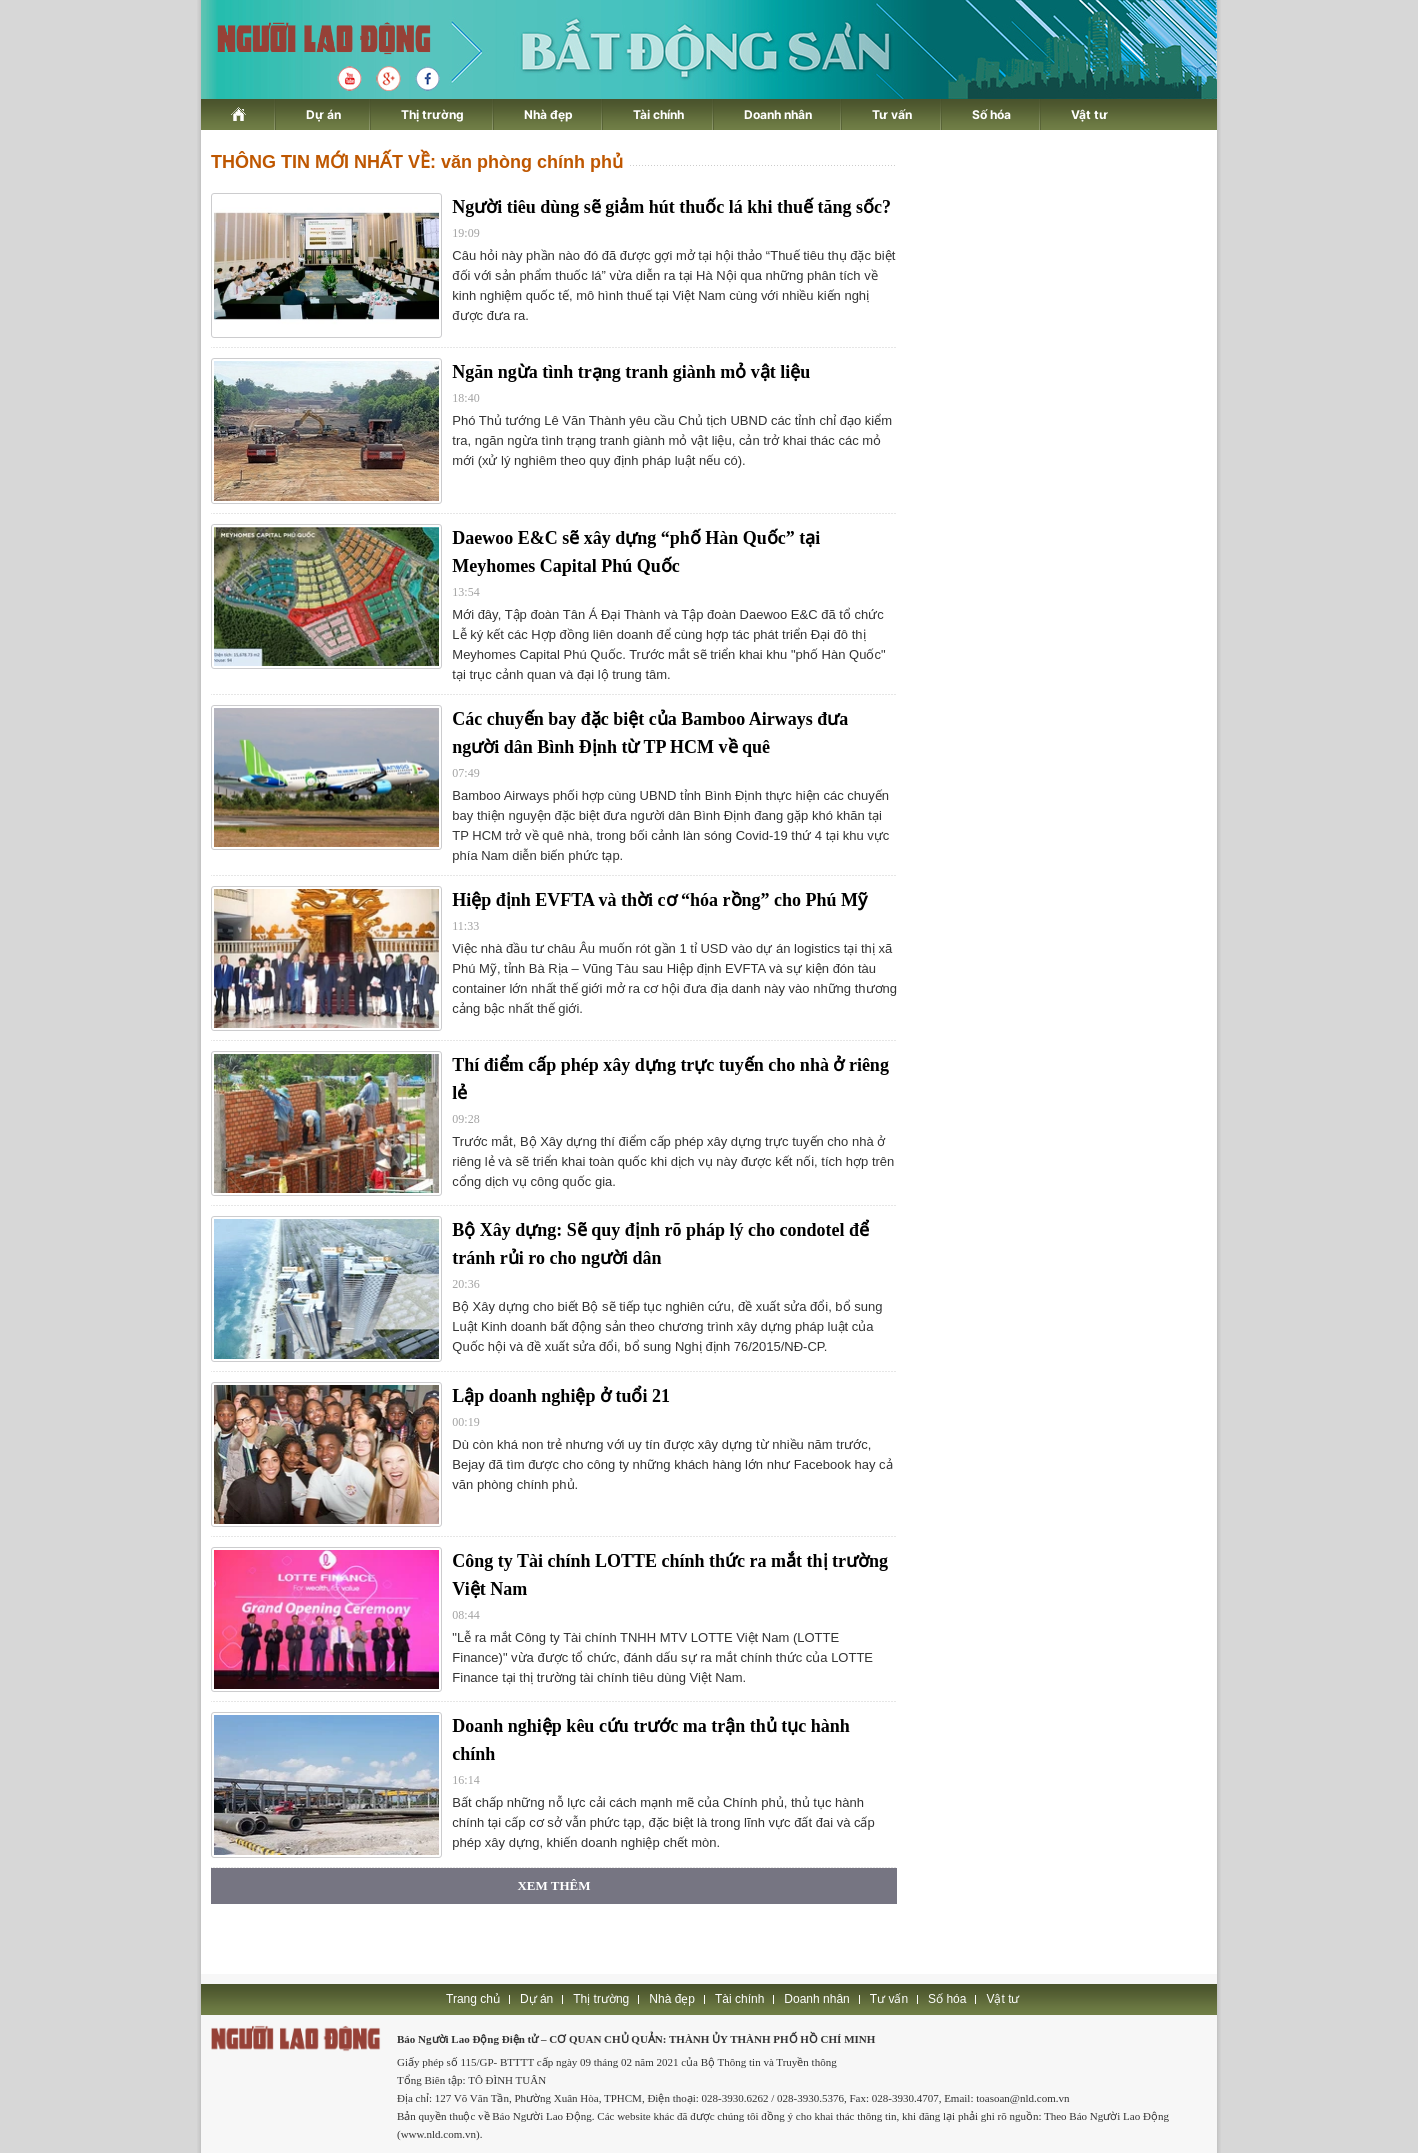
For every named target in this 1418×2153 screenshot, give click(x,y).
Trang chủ (473, 1999)
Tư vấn (892, 114)
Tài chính (658, 114)
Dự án (323, 114)
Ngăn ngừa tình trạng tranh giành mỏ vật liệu (631, 372)
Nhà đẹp (548, 114)
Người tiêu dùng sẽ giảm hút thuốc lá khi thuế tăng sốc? (671, 207)
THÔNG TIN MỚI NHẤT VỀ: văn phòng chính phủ (417, 162)
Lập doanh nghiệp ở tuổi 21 (561, 1396)
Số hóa (991, 114)
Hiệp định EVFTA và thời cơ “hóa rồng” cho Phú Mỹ (659, 900)
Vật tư (1089, 114)
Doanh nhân (778, 114)
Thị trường (432, 114)
